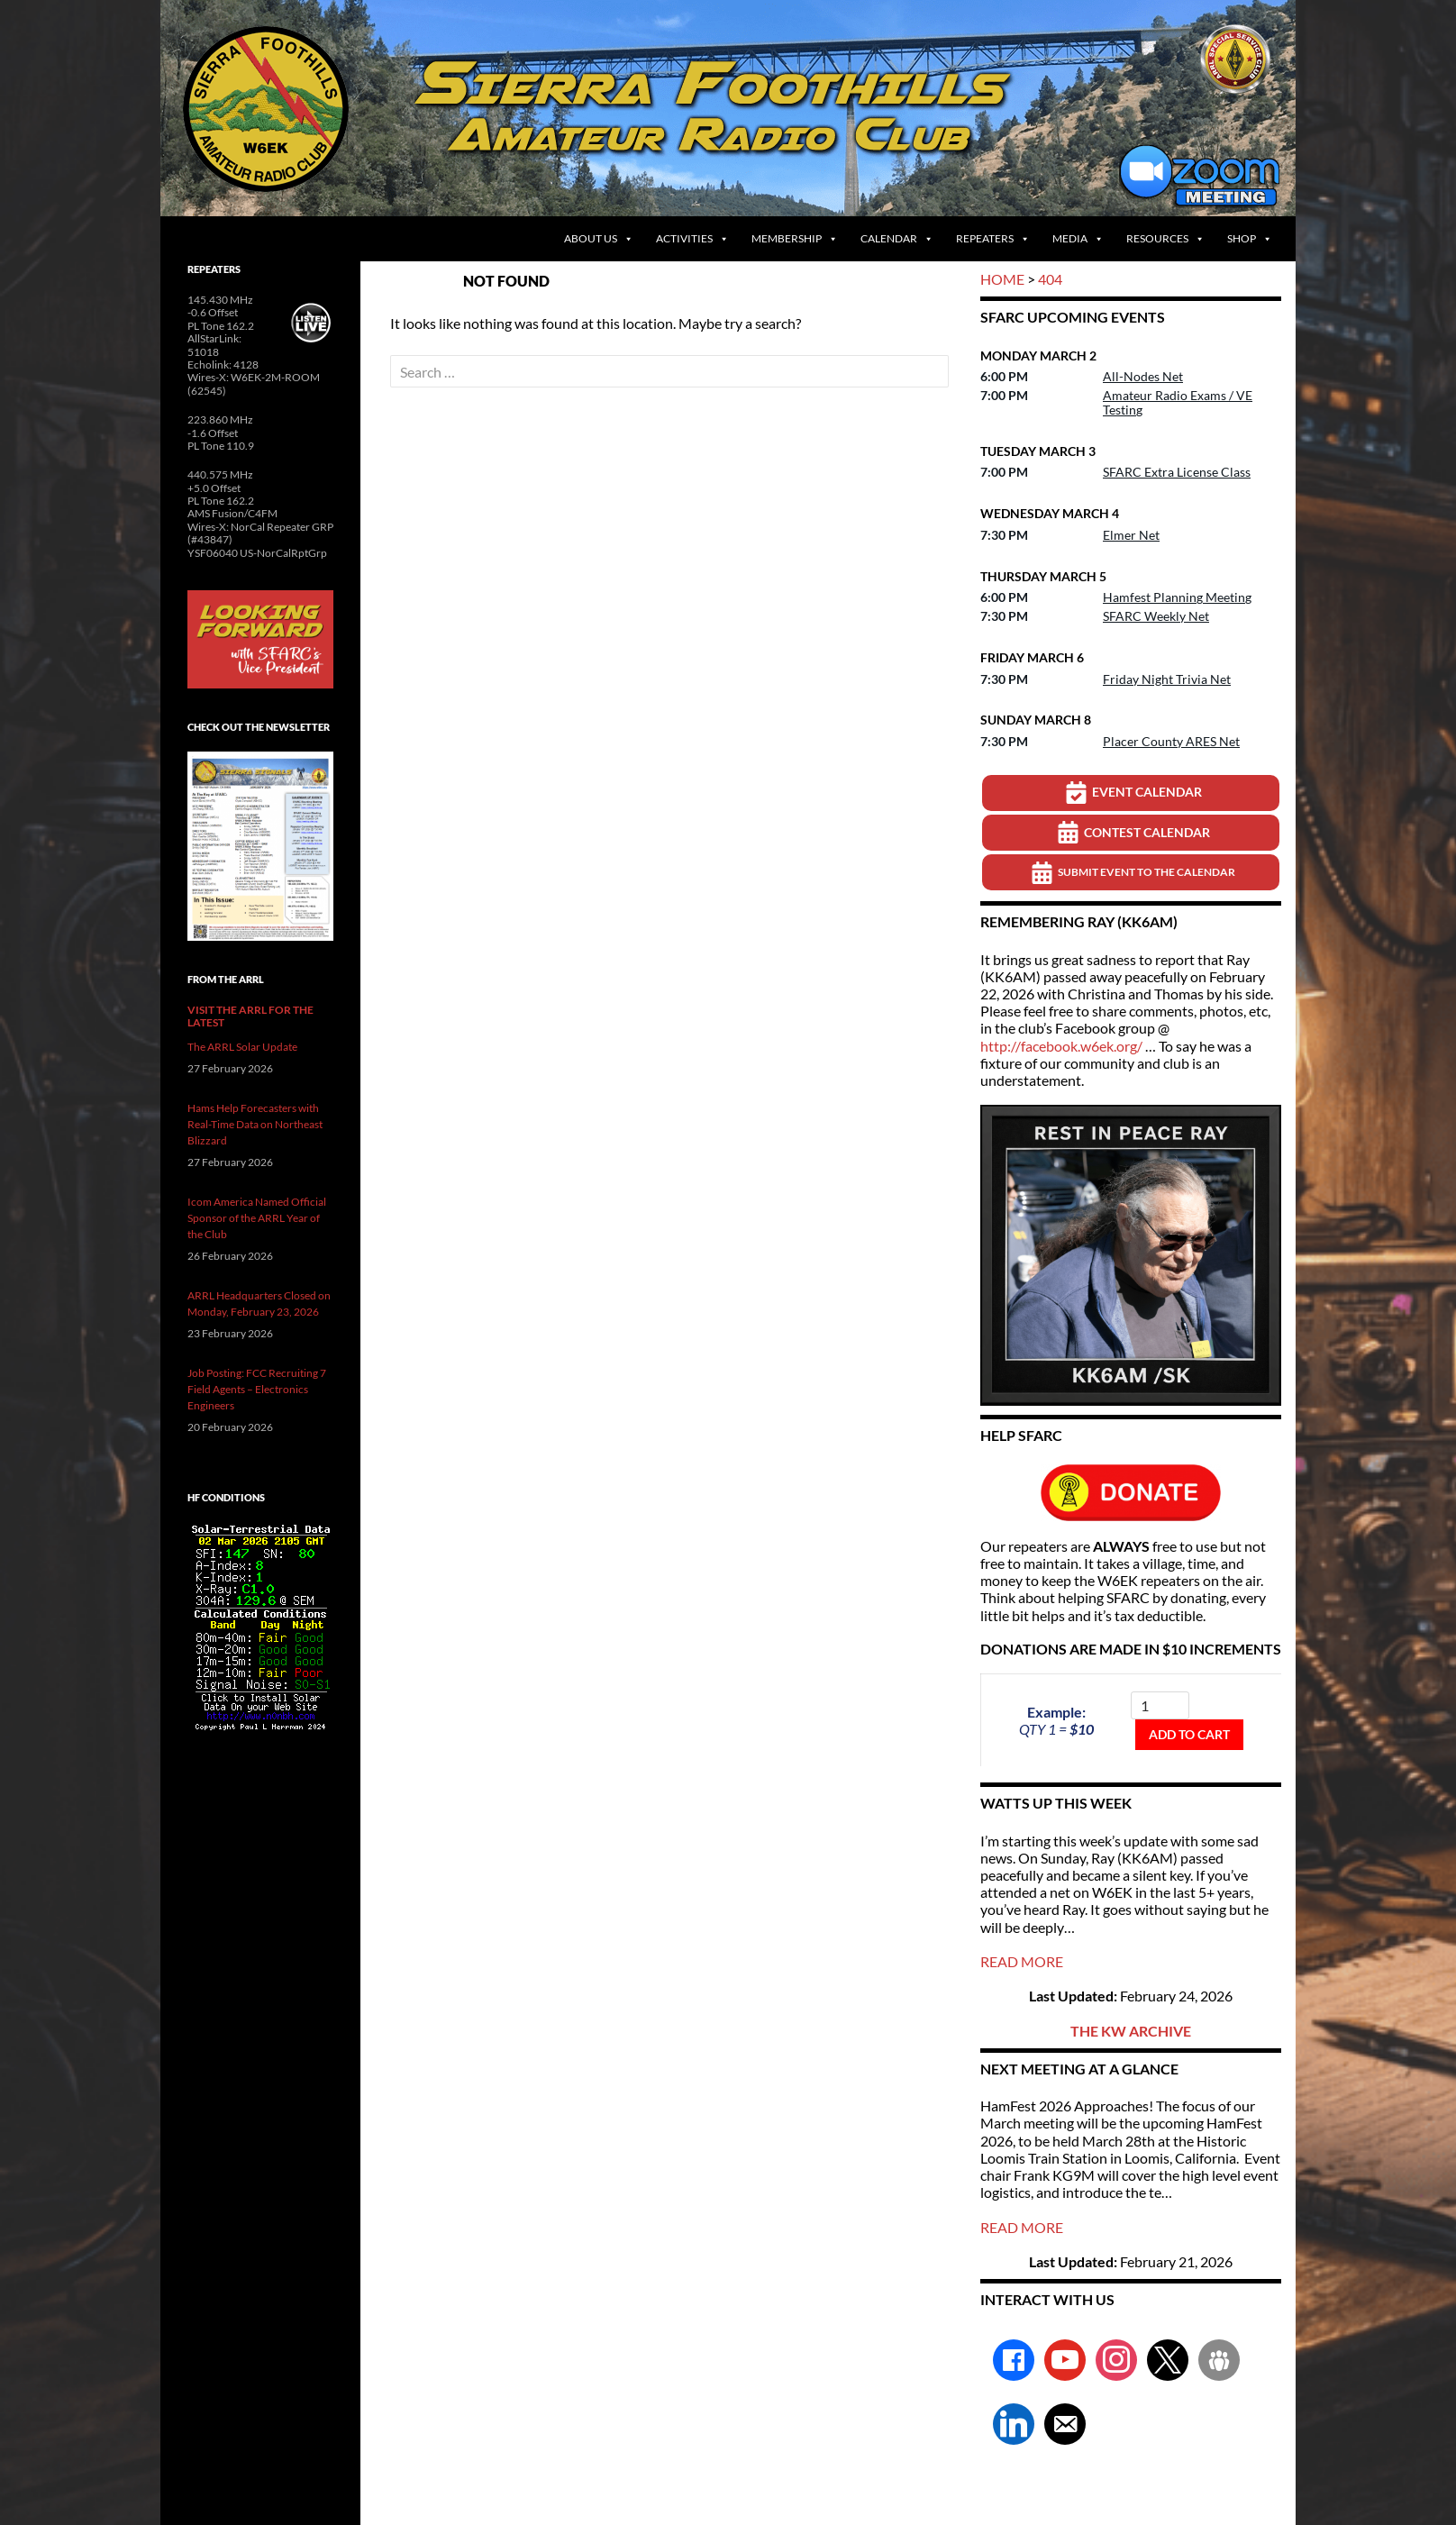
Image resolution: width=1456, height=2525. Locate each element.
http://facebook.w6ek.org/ (1061, 1045)
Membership (794, 238)
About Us (598, 238)
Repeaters (993, 238)
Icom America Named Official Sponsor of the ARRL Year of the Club (256, 1218)
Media (1078, 238)
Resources (1165, 238)
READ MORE (1021, 1961)
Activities (692, 238)
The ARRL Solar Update (242, 1046)
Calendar (896, 238)
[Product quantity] (1160, 1705)
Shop (1249, 238)
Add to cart (1189, 1734)
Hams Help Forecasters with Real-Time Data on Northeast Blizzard (255, 1124)
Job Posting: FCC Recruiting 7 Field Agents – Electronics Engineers (256, 1389)
